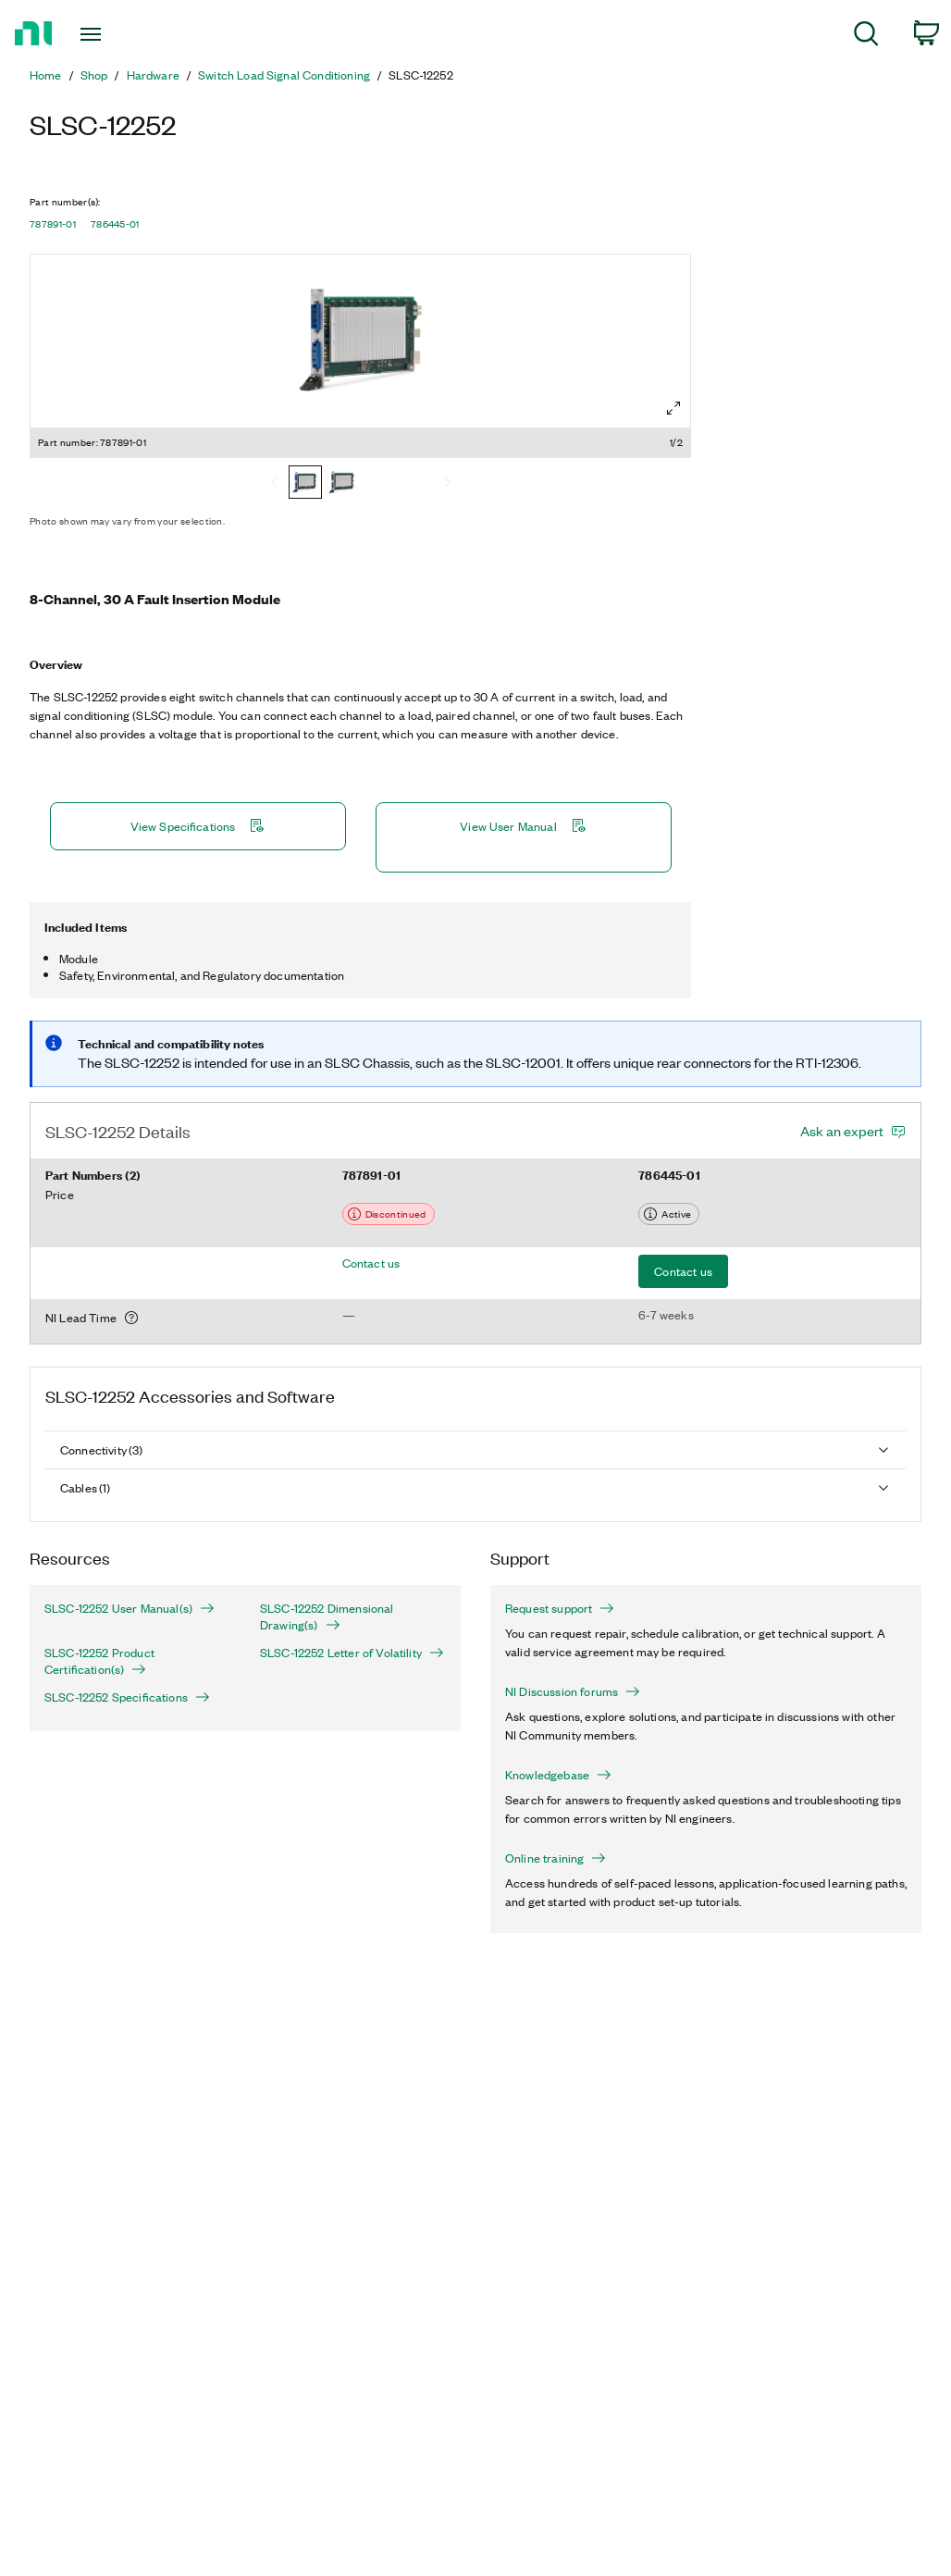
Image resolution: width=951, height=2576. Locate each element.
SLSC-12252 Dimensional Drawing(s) (327, 1616)
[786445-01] (342, 483)
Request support (559, 1608)
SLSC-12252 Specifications (127, 1697)
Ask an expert (841, 1130)
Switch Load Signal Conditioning (284, 75)
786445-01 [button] (115, 224)
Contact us (371, 1262)
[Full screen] (673, 408)
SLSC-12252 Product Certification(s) (99, 1661)
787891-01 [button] (53, 224)
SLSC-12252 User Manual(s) (129, 1608)
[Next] (447, 484)
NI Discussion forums (572, 1691)
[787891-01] (305, 483)
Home (46, 75)
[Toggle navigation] (123, 34)
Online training (555, 1858)
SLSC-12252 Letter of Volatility (352, 1652)
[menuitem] (866, 36)
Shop (94, 75)
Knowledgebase (558, 1774)
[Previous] (273, 484)
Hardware (153, 75)
